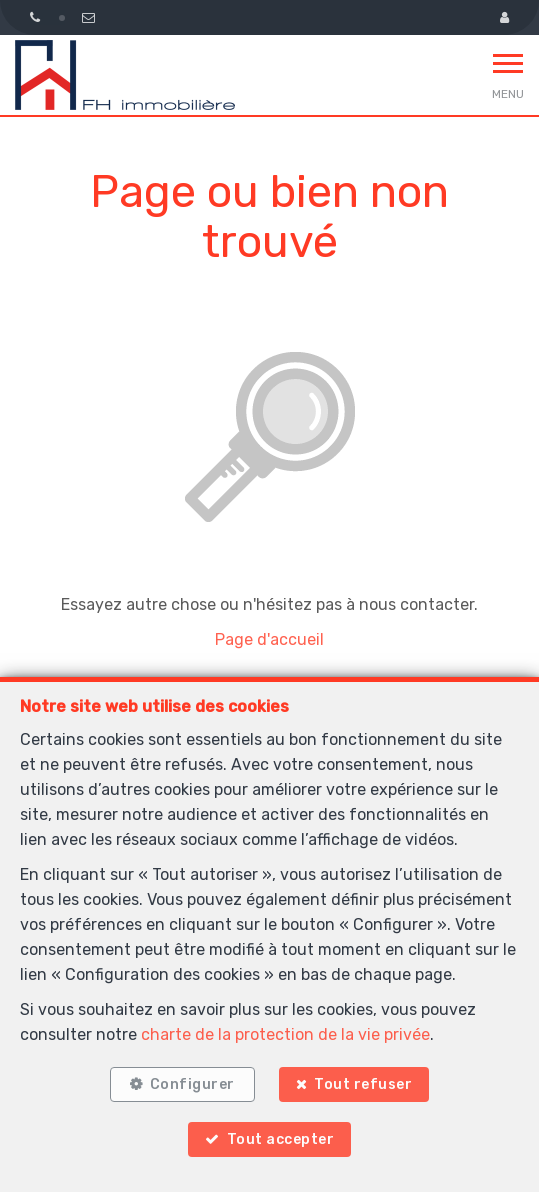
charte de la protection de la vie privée (285, 1034)
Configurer (192, 1084)
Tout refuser (363, 1084)
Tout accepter (281, 1139)
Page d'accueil (269, 639)
